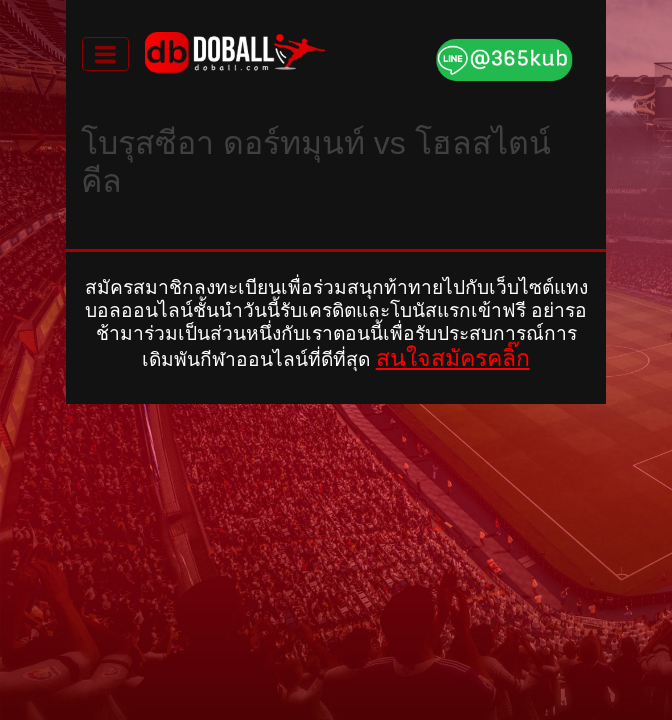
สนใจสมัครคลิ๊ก (453, 358)
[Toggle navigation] (105, 54)
